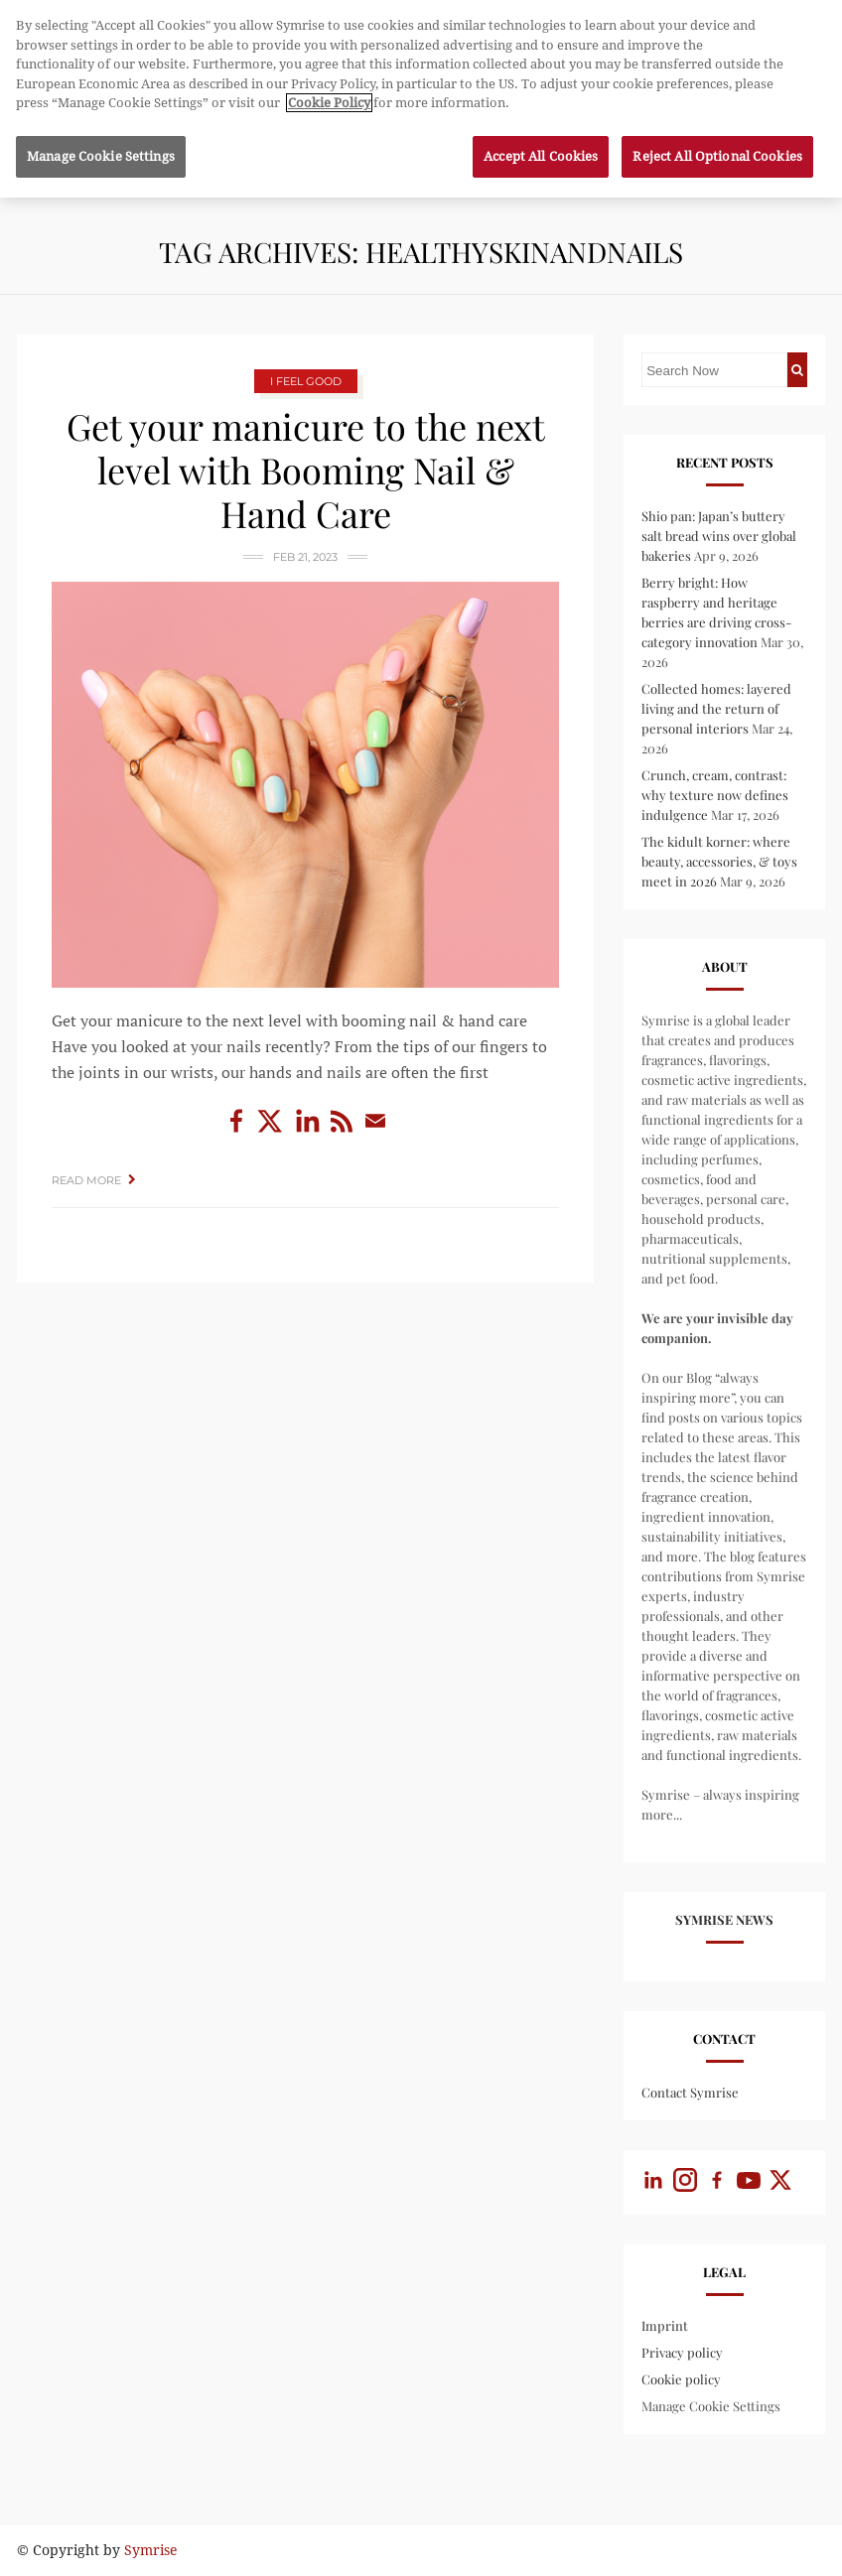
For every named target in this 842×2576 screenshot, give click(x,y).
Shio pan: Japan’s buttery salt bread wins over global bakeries (718, 535)
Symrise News (724, 1919)
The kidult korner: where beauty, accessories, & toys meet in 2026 (719, 861)
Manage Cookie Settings (710, 2405)
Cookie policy (681, 2379)
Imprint (664, 2325)
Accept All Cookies (541, 148)
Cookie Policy (329, 94)
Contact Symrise (690, 2092)
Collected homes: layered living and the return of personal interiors (716, 708)
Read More (86, 1180)
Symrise (151, 2550)
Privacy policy (682, 2352)
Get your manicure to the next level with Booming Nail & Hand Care (306, 469)
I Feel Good (306, 381)
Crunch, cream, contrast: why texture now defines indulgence (714, 794)
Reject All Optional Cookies (717, 148)
